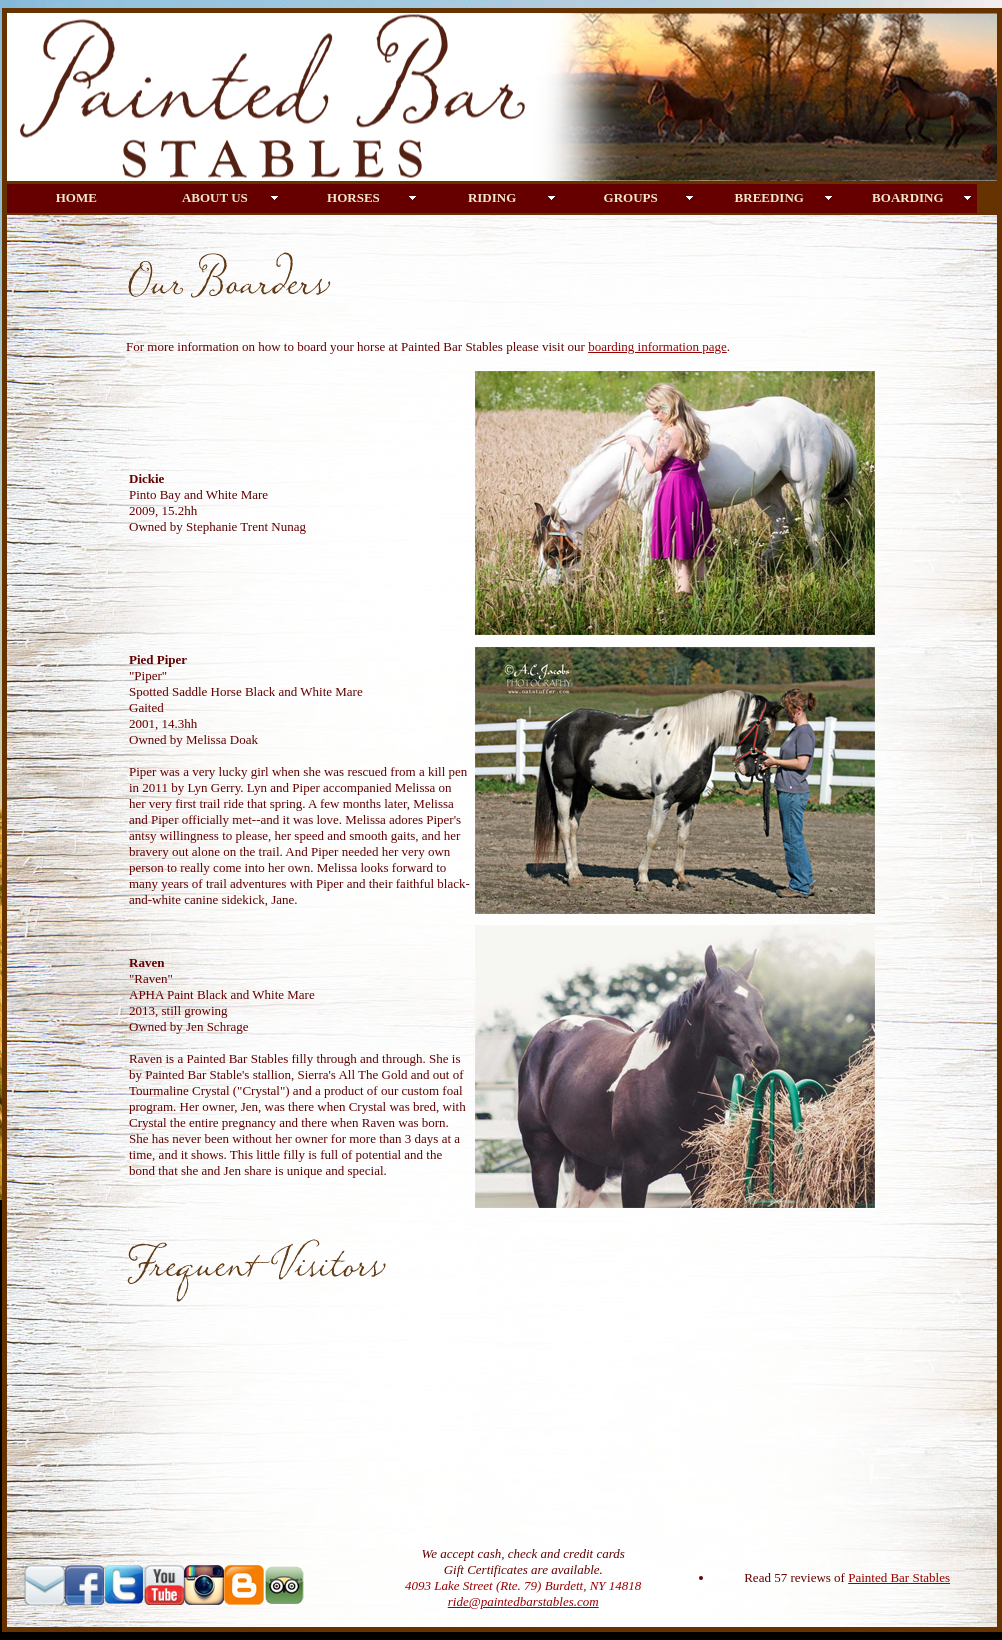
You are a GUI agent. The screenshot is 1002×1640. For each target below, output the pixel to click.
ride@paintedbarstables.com (523, 1601)
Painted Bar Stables (899, 1577)
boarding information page (657, 346)
